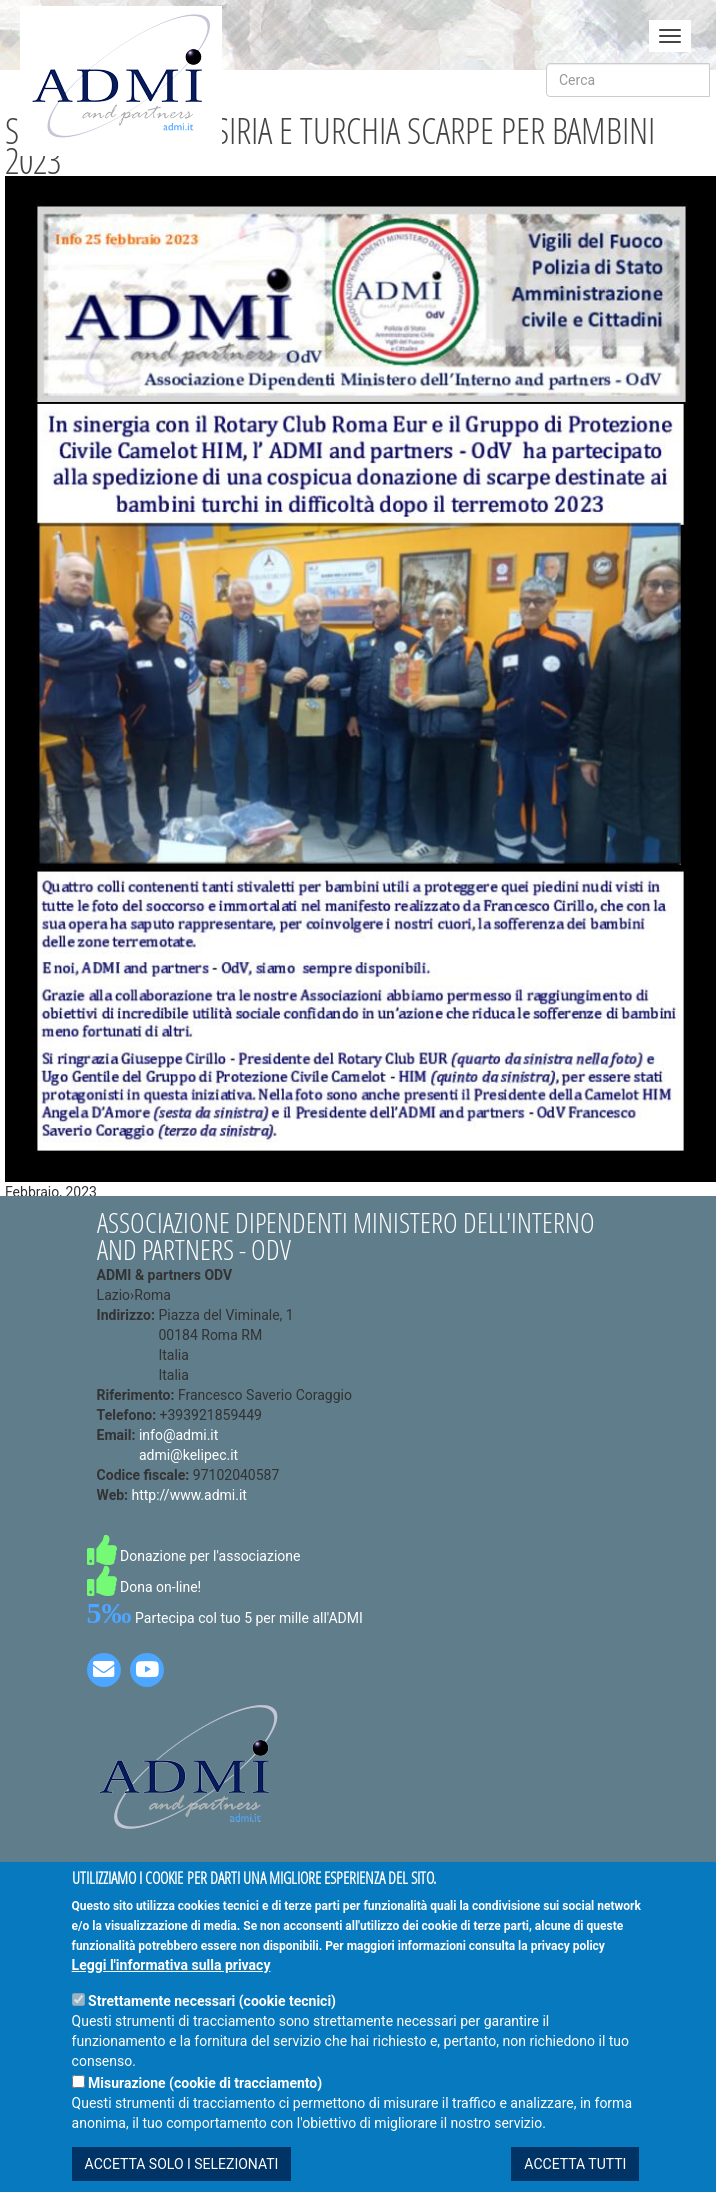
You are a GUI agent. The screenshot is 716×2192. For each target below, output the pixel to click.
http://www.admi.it (189, 1495)
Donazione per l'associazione (194, 1556)
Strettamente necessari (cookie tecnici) (212, 2017)
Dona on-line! (144, 1587)
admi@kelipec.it (188, 1455)
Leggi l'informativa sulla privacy (171, 1981)
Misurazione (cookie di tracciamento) (205, 2099)
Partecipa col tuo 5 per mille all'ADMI (225, 1618)
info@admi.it (178, 1435)
